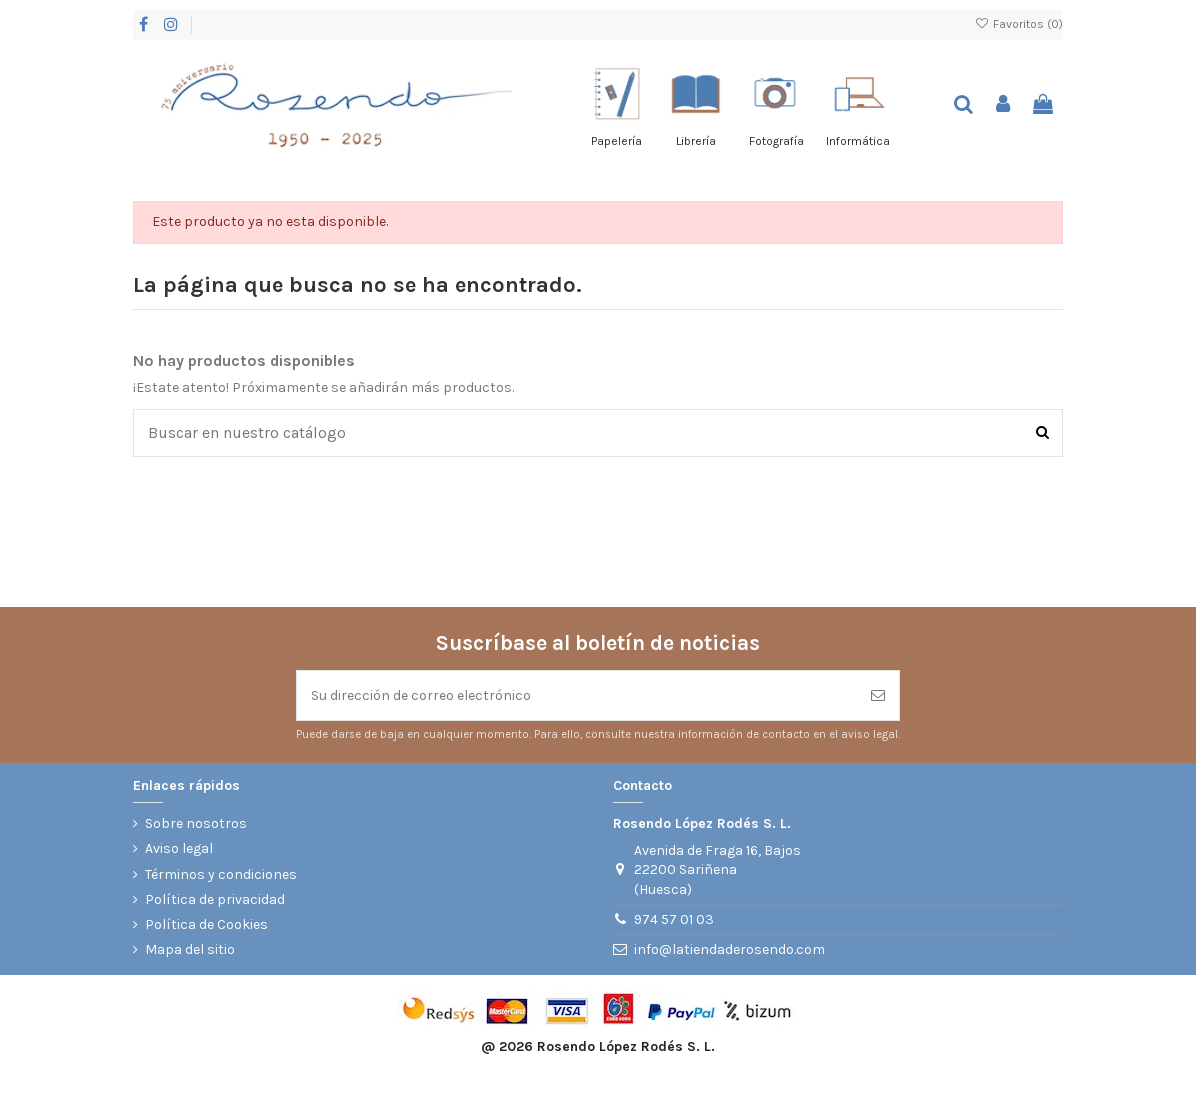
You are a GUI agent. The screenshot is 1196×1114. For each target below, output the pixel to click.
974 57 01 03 (674, 919)
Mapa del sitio (190, 949)
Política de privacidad (215, 899)
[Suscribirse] (878, 695)
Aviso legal (179, 848)
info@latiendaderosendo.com (729, 949)
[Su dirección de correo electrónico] (577, 695)
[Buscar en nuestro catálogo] (1042, 433)
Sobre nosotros (196, 823)
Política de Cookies (206, 924)
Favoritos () (1019, 24)
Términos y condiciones (221, 874)
